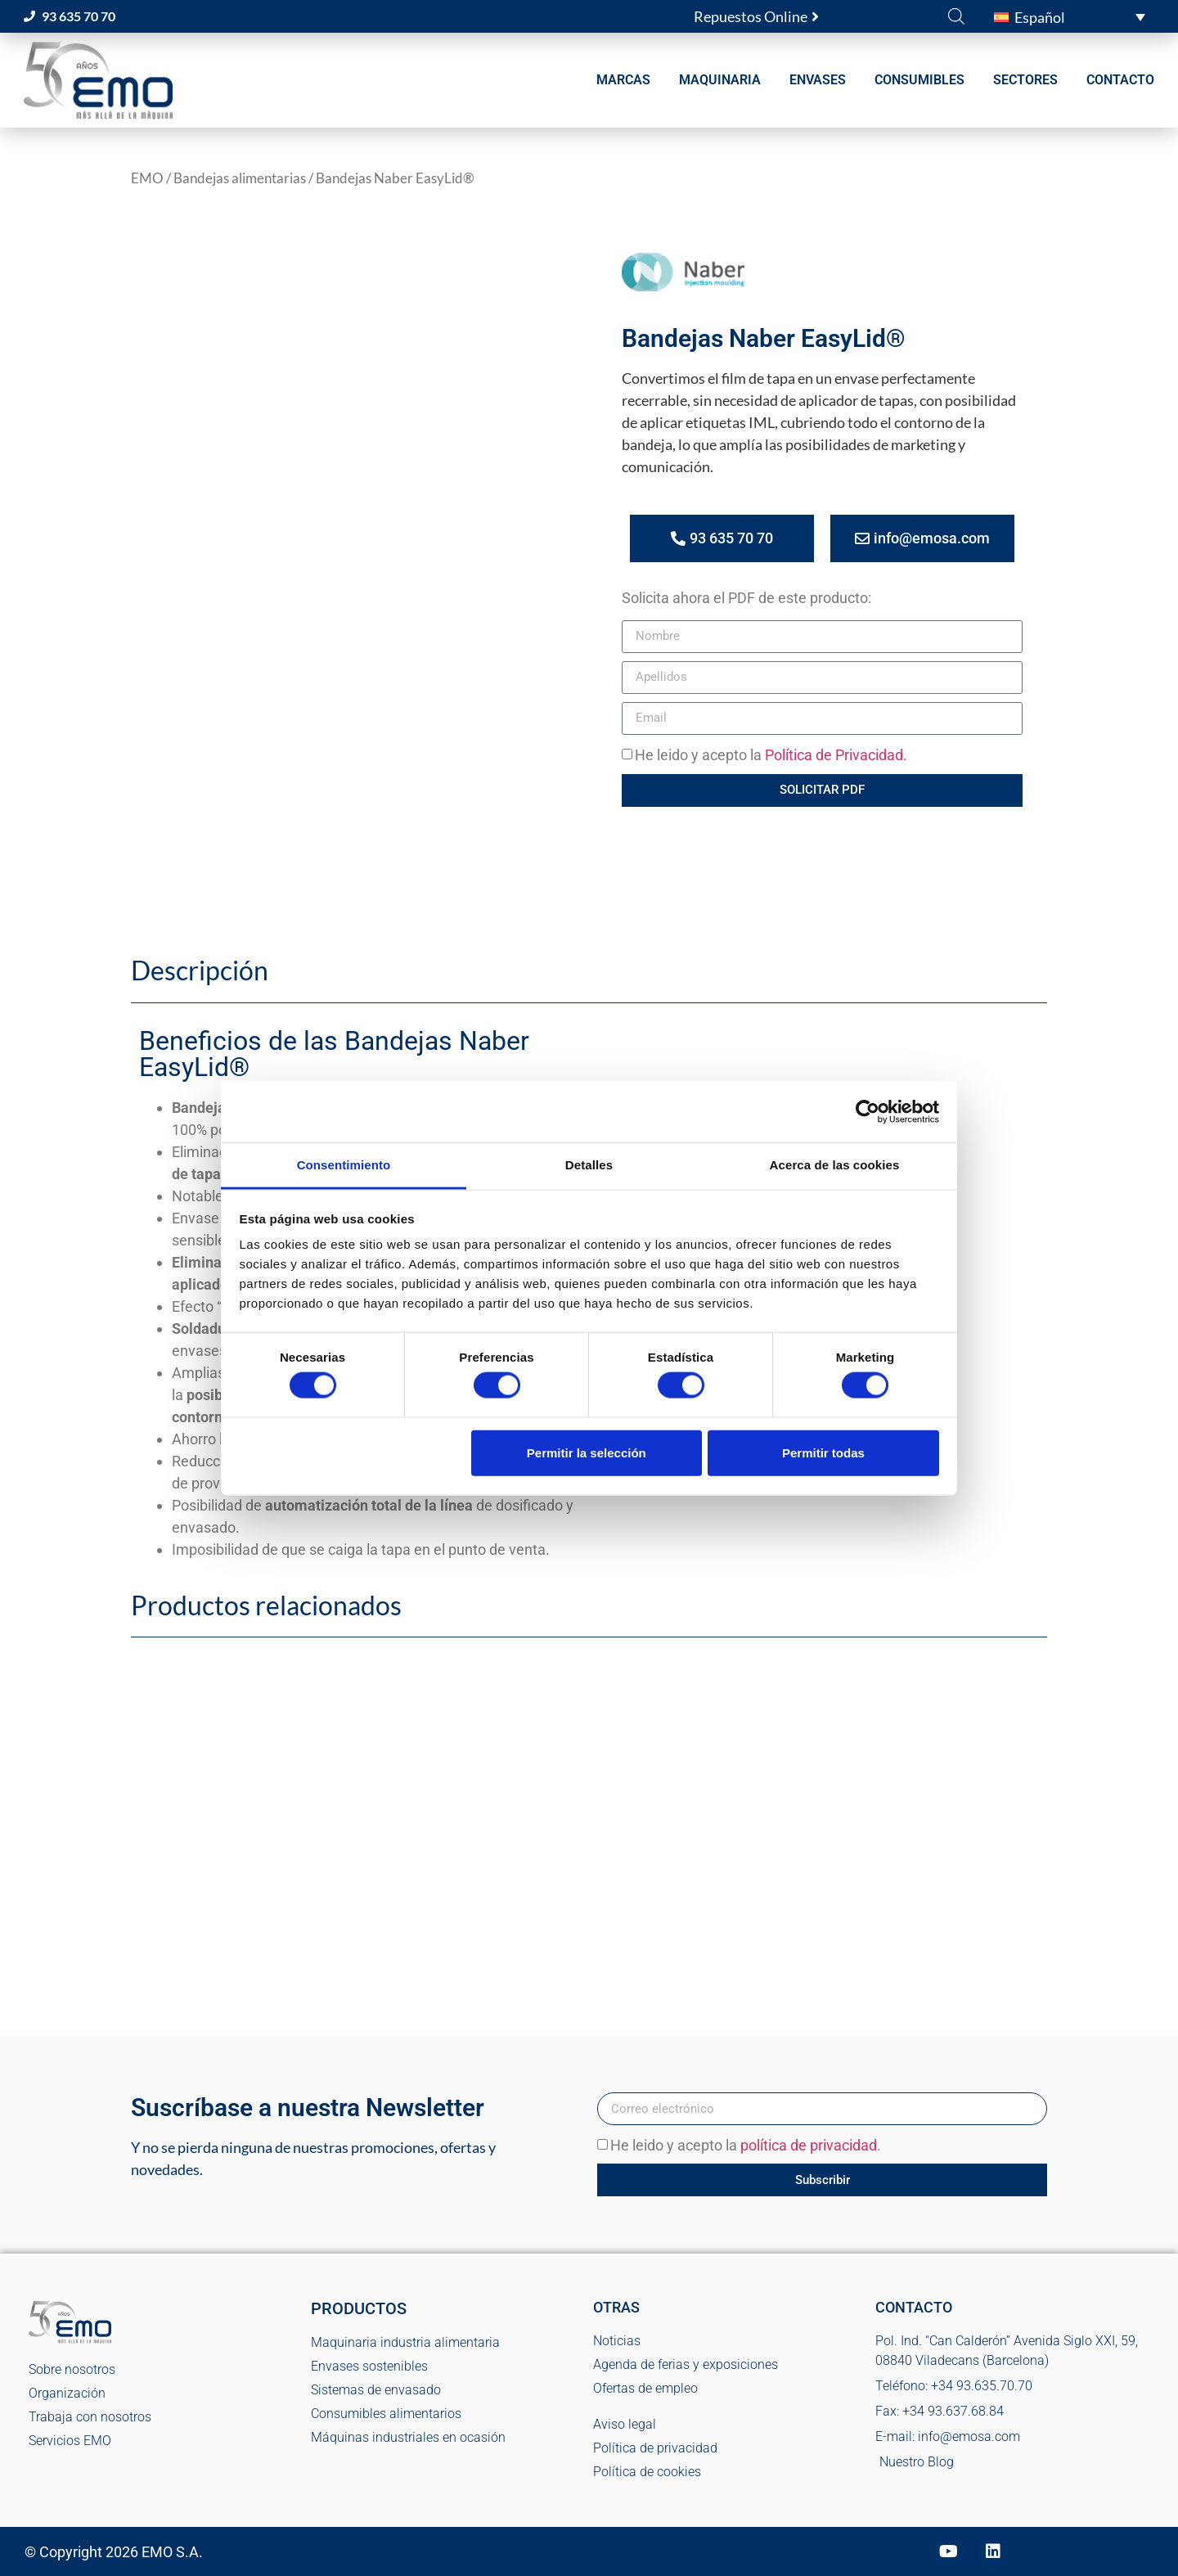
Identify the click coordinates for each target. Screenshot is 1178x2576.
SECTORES (1025, 80)
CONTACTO (1120, 80)
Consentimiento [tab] (344, 1165)
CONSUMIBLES (919, 80)
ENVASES (817, 80)
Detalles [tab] (589, 1165)
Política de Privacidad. (836, 754)
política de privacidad (808, 2146)
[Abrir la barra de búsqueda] (956, 15)
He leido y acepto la (771, 754)
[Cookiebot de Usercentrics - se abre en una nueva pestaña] (867, 1111)
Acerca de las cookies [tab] (835, 1165)
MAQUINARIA (720, 80)
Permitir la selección (586, 1452)
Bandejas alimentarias (239, 178)
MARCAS (623, 80)
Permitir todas (823, 1452)
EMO (147, 178)
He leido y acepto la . (745, 2146)
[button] (1069, 16)
